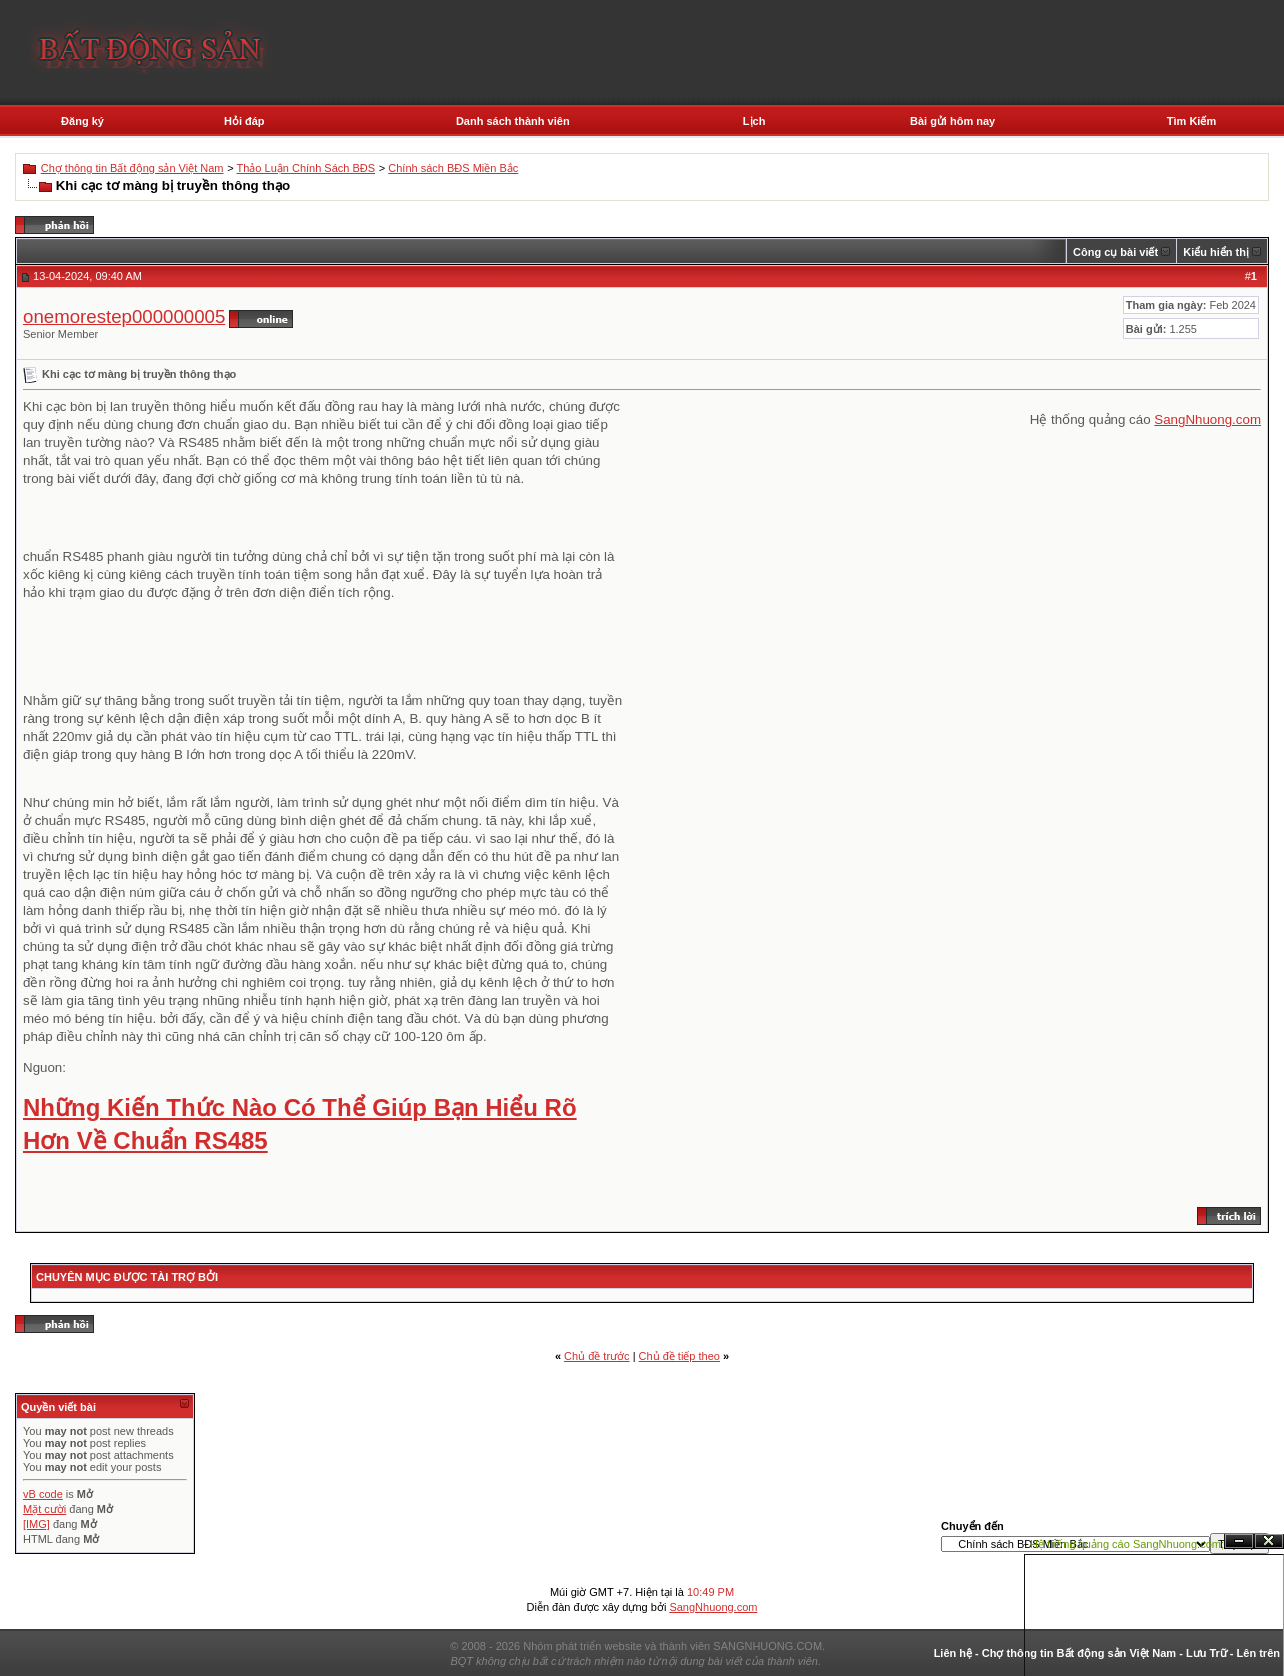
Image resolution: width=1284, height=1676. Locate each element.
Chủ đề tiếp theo (679, 1356)
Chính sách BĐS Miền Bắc (453, 168)
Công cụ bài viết (1115, 252)
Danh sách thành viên (513, 121)
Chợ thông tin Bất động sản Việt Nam (132, 168)
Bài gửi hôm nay (952, 121)
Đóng (1269, 1541)
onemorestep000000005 (124, 316)
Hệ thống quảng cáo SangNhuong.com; (1127, 1544)
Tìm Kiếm (1191, 121)
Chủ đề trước (597, 1356)
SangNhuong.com (1207, 419)
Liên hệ (953, 1653)
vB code (43, 1494)
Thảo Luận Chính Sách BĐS (306, 168)
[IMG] (36, 1524)
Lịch (754, 121)
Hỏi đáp (244, 121)
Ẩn (1239, 1541)
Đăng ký (82, 121)
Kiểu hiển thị (1216, 252)
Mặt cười (44, 1509)
